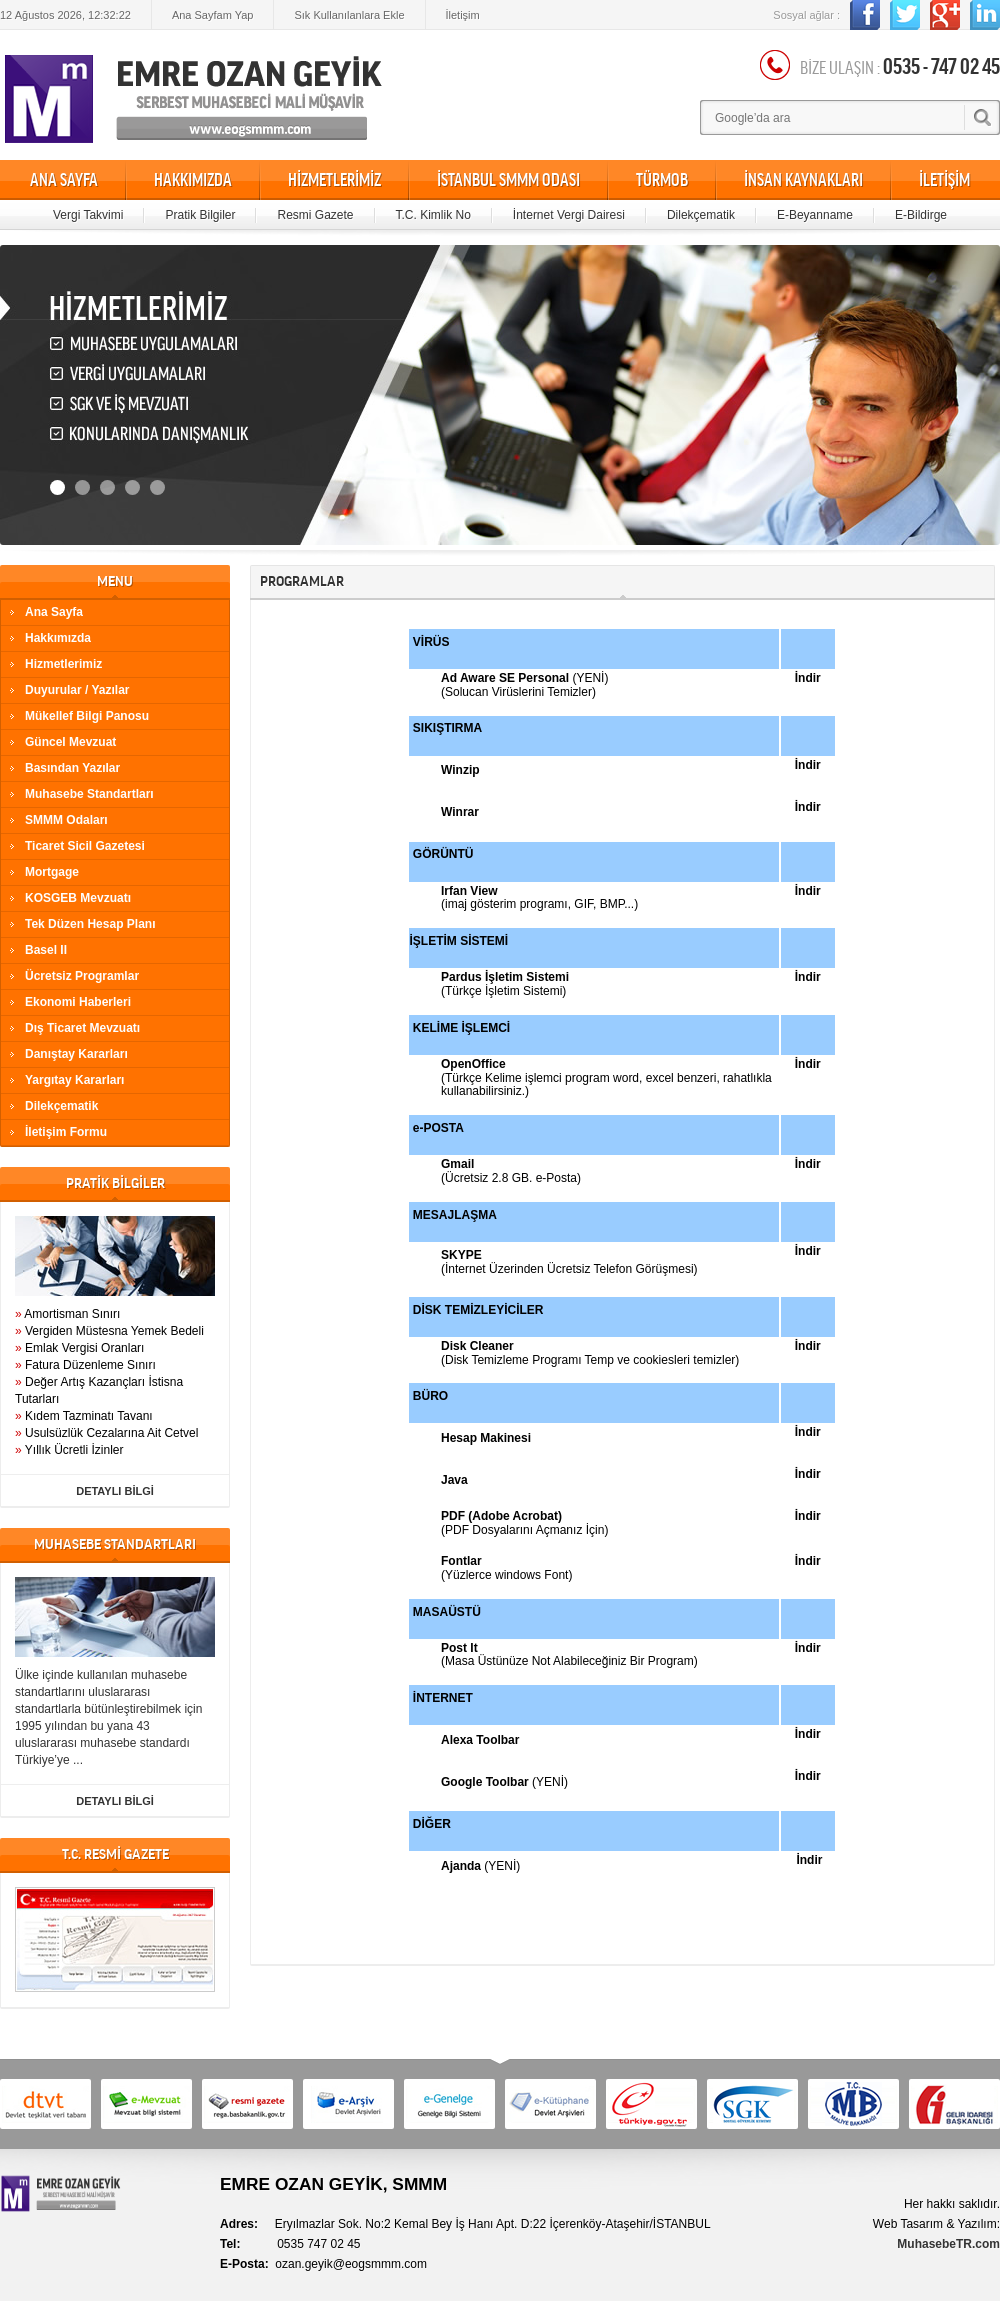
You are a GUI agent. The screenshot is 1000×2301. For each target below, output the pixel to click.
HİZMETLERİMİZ (334, 180)
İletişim (463, 15)
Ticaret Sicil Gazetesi (85, 846)
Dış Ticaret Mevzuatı (82, 1028)
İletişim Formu (66, 1132)
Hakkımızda (58, 638)
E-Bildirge (921, 215)
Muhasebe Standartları (89, 794)
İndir (808, 1251)
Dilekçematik (701, 215)
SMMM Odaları (66, 820)
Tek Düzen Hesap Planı (90, 924)
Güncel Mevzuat (70, 742)
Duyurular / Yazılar (77, 690)
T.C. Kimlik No (433, 215)
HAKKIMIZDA (193, 180)
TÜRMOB (662, 180)
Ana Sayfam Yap (213, 15)
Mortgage (52, 872)
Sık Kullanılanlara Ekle (349, 15)
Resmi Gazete (315, 215)
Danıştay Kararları (76, 1054)
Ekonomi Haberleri (78, 1002)
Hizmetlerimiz (63, 664)
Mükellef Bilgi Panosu (87, 716)
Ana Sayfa (54, 612)
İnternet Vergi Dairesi (569, 215)
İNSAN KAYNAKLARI (803, 180)
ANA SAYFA (64, 180)
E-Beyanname (815, 215)
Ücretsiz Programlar (82, 976)
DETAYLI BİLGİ (115, 1491)
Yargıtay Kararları (74, 1080)
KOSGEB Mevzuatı (78, 898)
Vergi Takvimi (88, 215)
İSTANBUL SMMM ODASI (508, 180)
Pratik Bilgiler (200, 215)
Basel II (46, 950)
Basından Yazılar (72, 768)
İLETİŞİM (944, 180)
